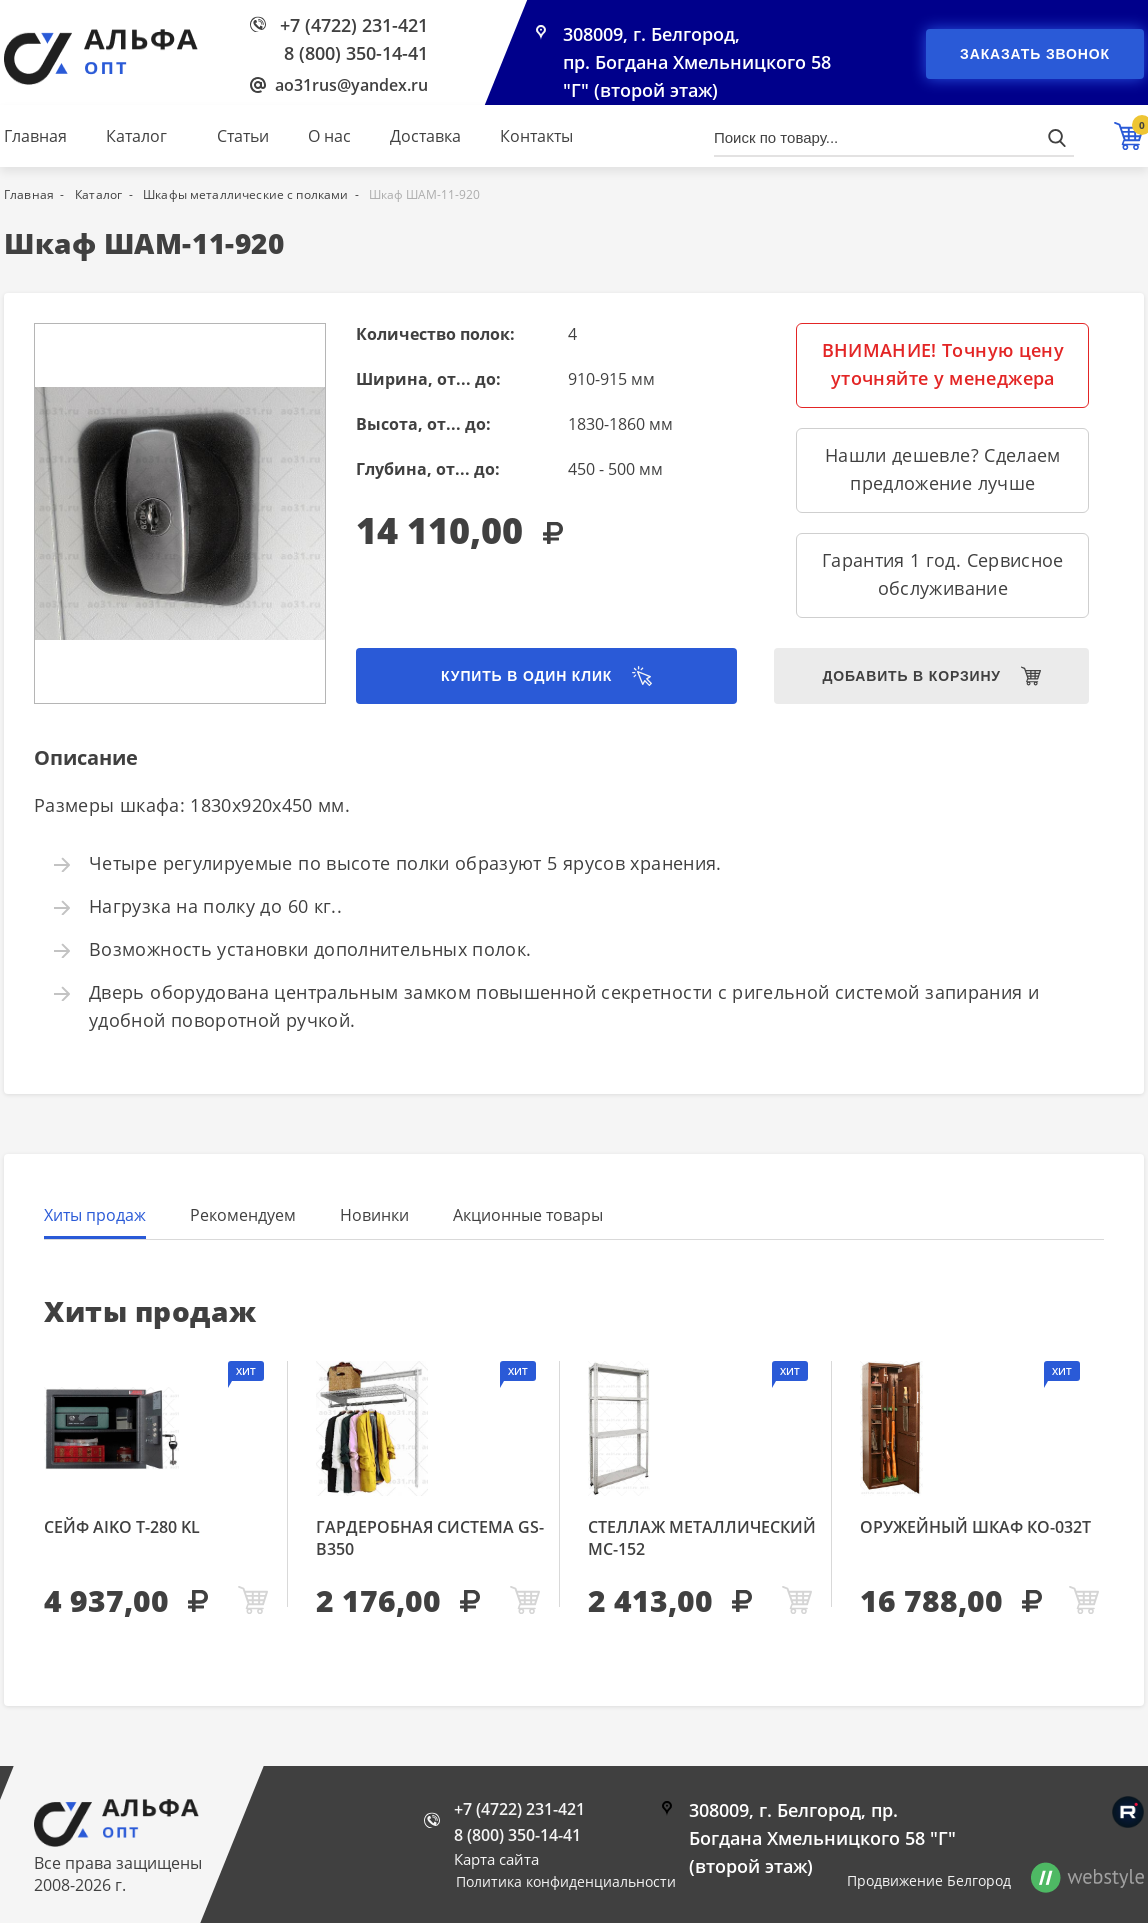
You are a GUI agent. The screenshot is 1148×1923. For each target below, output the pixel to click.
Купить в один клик (526, 676)
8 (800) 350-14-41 (356, 53)
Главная (35, 136)
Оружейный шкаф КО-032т (975, 1527)
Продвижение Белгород (929, 1880)
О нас (329, 136)
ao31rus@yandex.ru (351, 85)
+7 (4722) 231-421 (354, 25)
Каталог (136, 136)
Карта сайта (496, 1859)
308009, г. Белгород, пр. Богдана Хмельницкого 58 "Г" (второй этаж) (697, 62)
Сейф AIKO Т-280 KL (122, 1527)
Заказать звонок (1035, 54)
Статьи (243, 136)
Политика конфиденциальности (566, 1881)
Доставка (425, 136)
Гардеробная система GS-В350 (430, 1538)
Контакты (536, 136)
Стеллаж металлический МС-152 (702, 1538)
